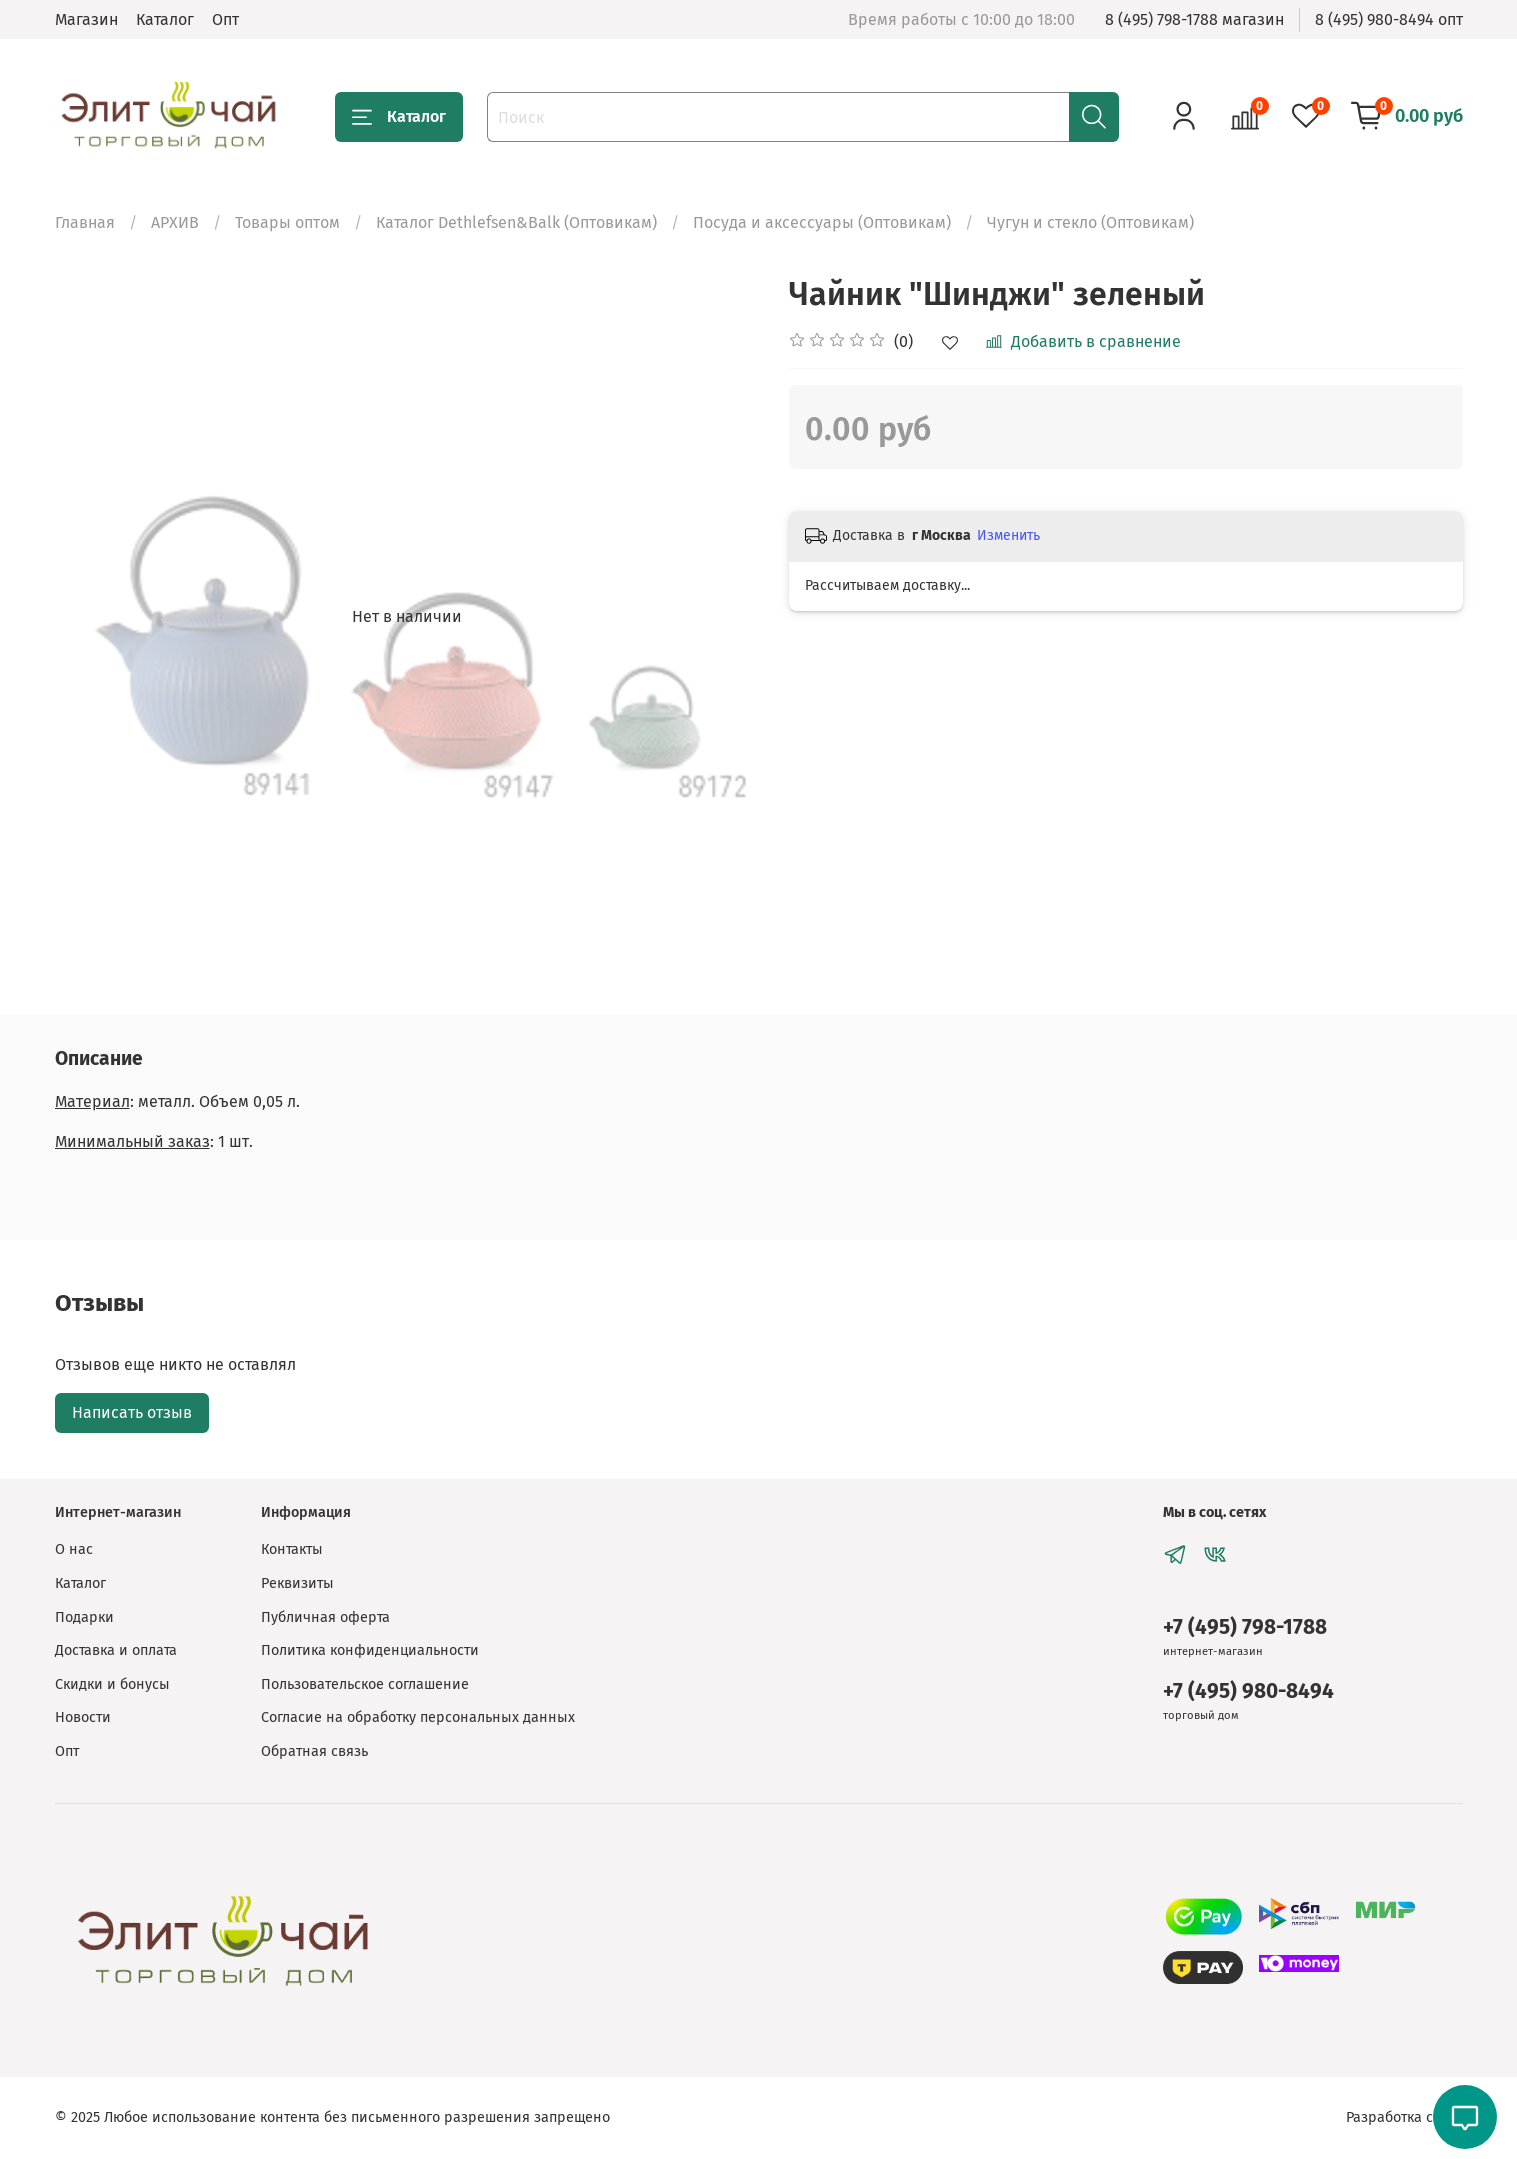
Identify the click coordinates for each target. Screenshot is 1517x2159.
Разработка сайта (1404, 2117)
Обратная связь (314, 1751)
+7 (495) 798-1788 (1245, 1627)
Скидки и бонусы (112, 1684)
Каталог (165, 19)
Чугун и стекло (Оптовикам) (1090, 222)
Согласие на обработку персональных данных (418, 1717)
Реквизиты (297, 1583)
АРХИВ (175, 222)
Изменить (1008, 535)
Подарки (84, 1617)
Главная (85, 222)
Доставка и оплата (116, 1650)
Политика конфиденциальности (370, 1650)
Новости (83, 1717)
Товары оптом (287, 222)
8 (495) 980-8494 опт (1389, 19)
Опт (225, 19)
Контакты (292, 1549)
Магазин (86, 19)
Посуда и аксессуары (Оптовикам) (822, 222)
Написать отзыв (132, 1412)
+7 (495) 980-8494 (1248, 1691)
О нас (74, 1549)
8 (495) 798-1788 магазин (1194, 19)
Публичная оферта (325, 1617)
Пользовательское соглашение (365, 1684)
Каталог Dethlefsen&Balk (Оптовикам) (516, 222)
